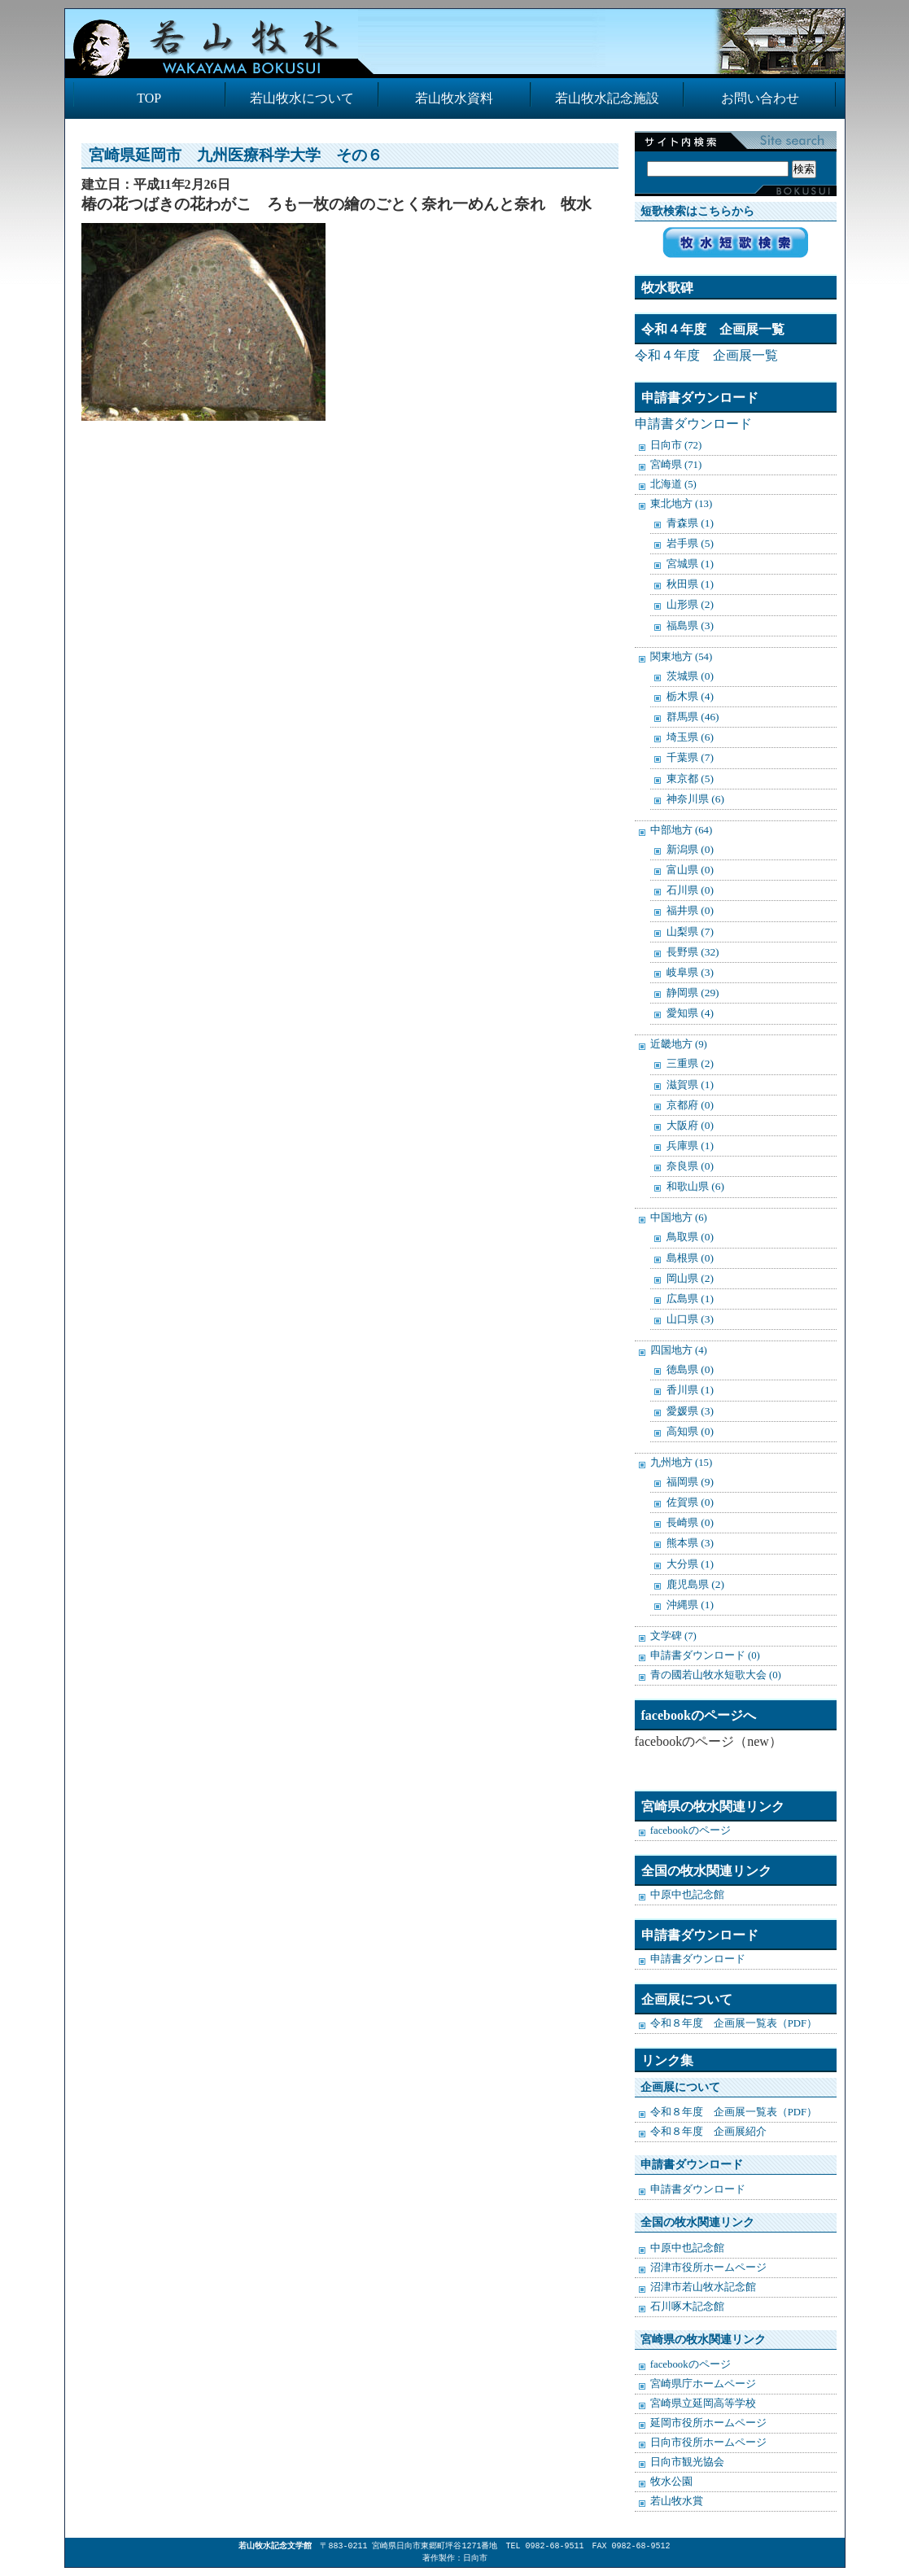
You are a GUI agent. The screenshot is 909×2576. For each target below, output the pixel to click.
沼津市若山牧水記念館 (703, 2287)
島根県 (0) (690, 1258)
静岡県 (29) (692, 992)
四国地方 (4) (678, 1350)
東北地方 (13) (681, 504)
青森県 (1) (690, 523)
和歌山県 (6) (695, 1186)
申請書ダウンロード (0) (705, 1655)
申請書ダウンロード (693, 424)
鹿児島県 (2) (695, 1584)
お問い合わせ (760, 98)
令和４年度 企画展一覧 (706, 355)
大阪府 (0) (690, 1125)
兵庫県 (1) (690, 1145)
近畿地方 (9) (678, 1044)
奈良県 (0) (690, 1166)
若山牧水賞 (676, 2501)
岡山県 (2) (690, 1278)
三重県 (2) (690, 1063)
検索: (731, 151)
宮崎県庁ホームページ (703, 2384)
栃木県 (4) (690, 696)
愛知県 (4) (690, 1013)
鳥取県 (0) (690, 1237)
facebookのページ (690, 1830)
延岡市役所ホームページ (708, 2423)
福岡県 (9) (690, 1482)
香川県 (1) (690, 1390)
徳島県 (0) (690, 1369)
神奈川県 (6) (695, 799)
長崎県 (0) (690, 1522)
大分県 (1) (690, 1564)
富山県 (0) (690, 870)
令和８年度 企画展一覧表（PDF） (733, 2023)
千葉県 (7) (690, 757)
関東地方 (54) (681, 657)
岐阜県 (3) (690, 972)
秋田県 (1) (690, 584)
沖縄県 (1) (690, 1605)
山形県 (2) (690, 604)
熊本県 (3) (690, 1543)
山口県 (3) (690, 1319)
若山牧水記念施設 (607, 98)
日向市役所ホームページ (708, 2442)
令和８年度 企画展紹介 (708, 2131)
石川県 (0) (690, 890)
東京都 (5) (690, 778)
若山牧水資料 (454, 98)
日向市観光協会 (687, 2462)
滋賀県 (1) (690, 1084)
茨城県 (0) (690, 676)
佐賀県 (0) (690, 1502)
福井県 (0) (690, 910)
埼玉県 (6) (690, 737)
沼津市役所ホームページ (708, 2267)
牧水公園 (671, 2481)
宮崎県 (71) (676, 464)
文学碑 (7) (673, 1636)
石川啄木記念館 (687, 2306)
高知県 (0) (690, 1431)
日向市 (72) (676, 445)
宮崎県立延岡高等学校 (703, 2403)
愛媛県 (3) (690, 1411)
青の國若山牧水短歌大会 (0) (715, 1675)
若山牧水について (302, 98)
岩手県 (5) (690, 543)
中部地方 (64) (681, 830)
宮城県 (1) (690, 564)
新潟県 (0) (690, 849)
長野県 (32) (692, 952)
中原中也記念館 (687, 1894)
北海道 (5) (673, 484)
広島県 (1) (690, 1298)
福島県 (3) (690, 625)
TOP (149, 98)
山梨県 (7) (690, 931)
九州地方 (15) (681, 1462)
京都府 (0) (690, 1105)
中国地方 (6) (678, 1217)
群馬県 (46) (692, 717)
